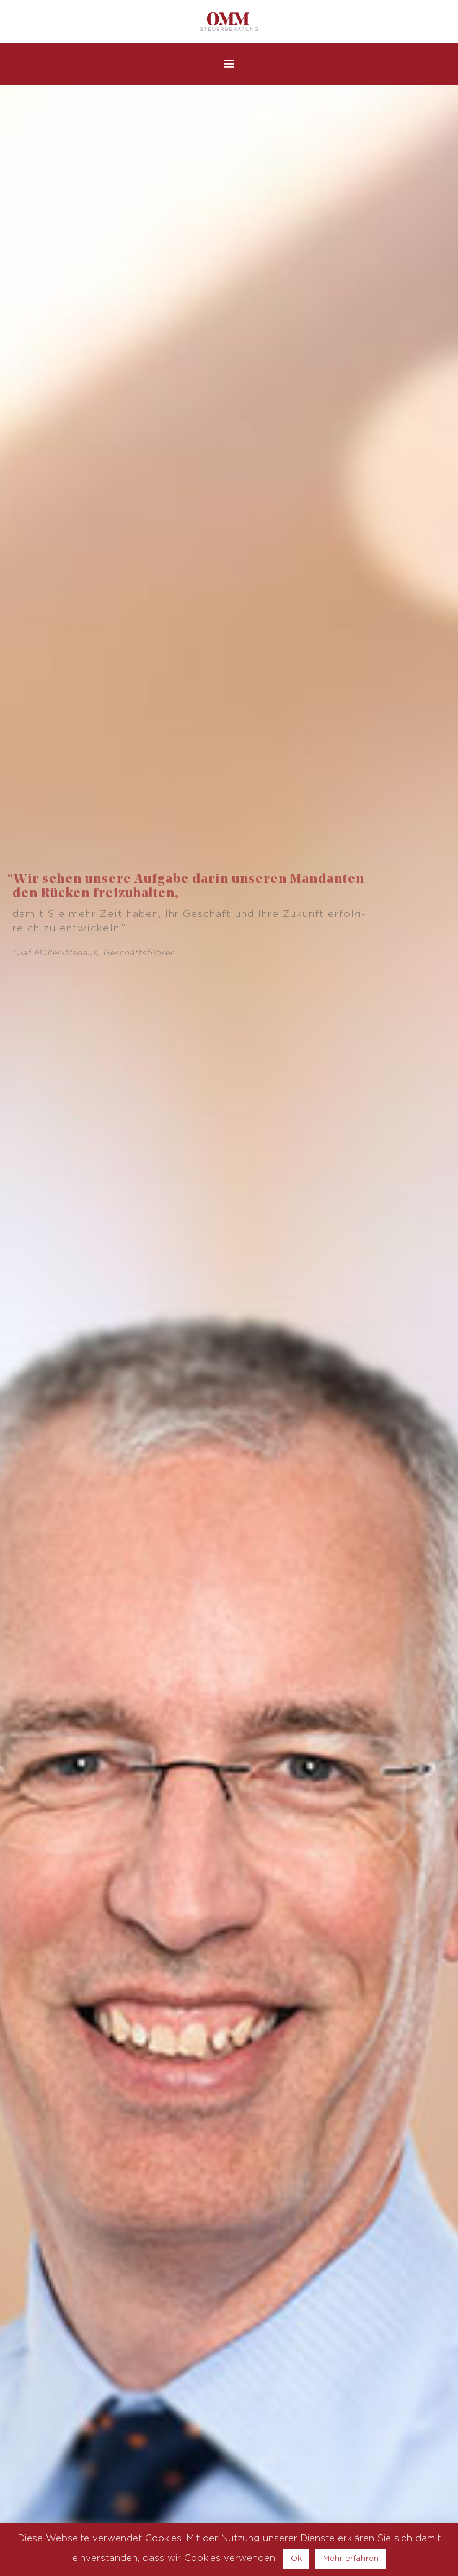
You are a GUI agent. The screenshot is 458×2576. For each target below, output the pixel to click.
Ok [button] (296, 2559)
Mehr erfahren (351, 2559)
